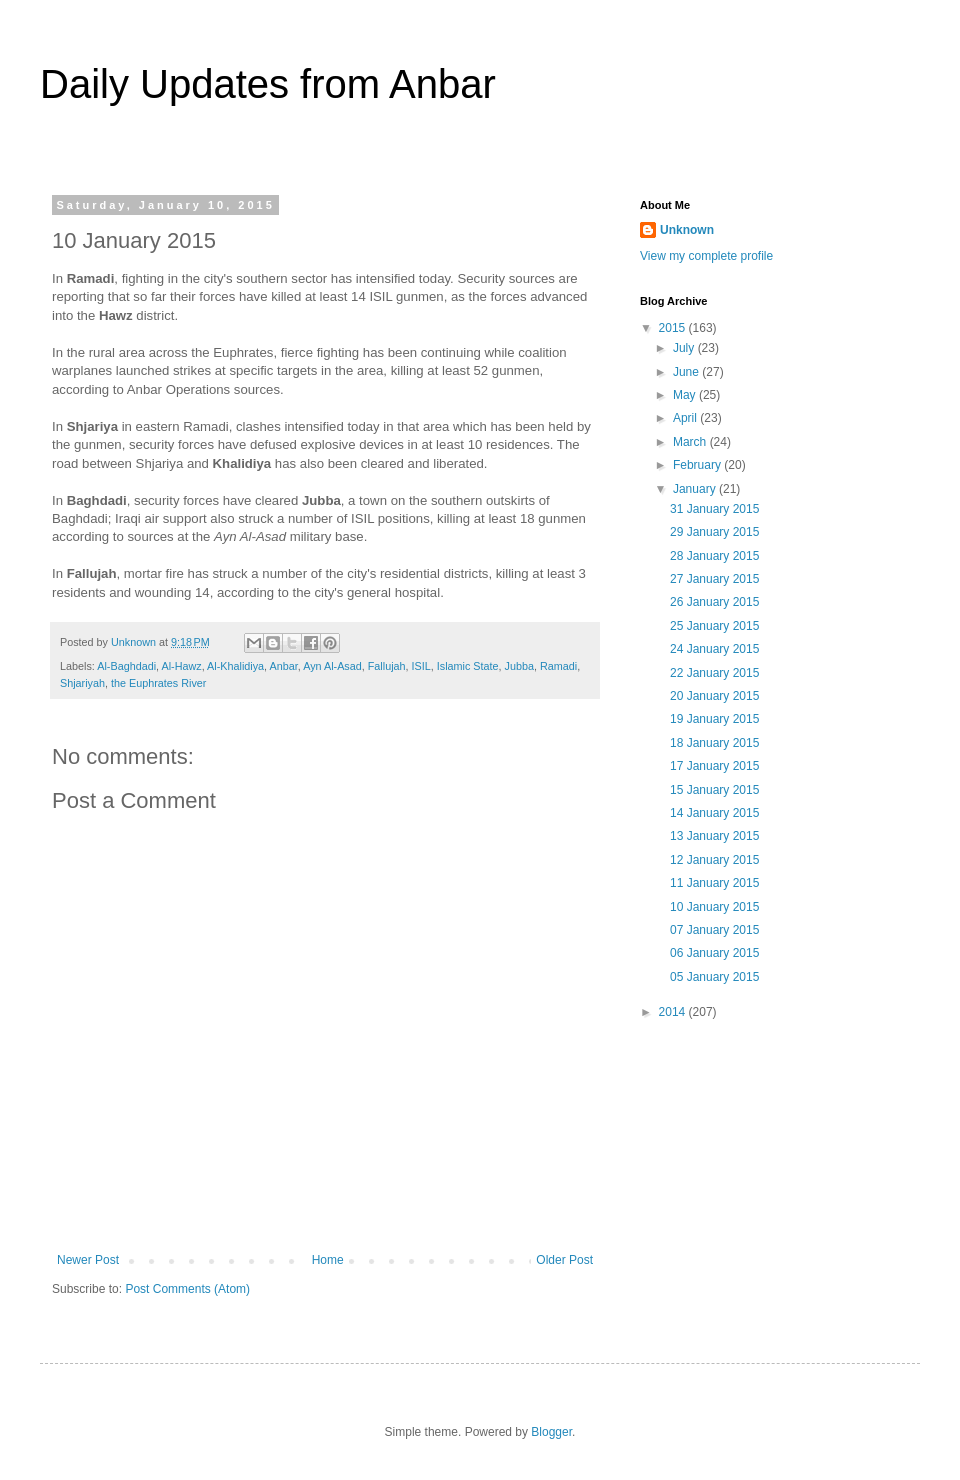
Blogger (551, 1432)
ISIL (421, 666)
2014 (674, 1012)
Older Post (564, 1260)
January (696, 489)
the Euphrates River (158, 683)
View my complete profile (706, 256)
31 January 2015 (714, 509)
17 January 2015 (714, 766)
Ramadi (558, 666)
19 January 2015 (714, 719)
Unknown (687, 230)
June (687, 372)
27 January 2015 (714, 579)
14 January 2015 (714, 813)
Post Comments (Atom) (187, 1289)
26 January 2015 (714, 602)
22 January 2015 (714, 673)
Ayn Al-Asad (332, 666)
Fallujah (387, 666)
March (691, 442)
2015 (674, 328)
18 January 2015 (714, 743)
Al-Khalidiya (235, 666)
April (686, 418)
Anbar (284, 666)
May (686, 395)
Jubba (519, 666)
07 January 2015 (714, 930)
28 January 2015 (714, 556)
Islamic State (468, 666)
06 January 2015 (714, 953)
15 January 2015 (714, 790)
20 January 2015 (714, 696)
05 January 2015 (714, 977)
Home (328, 1260)
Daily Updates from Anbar (268, 84)
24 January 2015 (714, 649)
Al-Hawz (181, 666)
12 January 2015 (714, 860)
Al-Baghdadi (126, 666)
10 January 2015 (714, 907)
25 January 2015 (714, 626)
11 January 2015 (714, 883)
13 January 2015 (714, 836)
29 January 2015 (714, 532)
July (685, 348)
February (698, 465)
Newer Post (88, 1260)
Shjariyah (82, 683)
